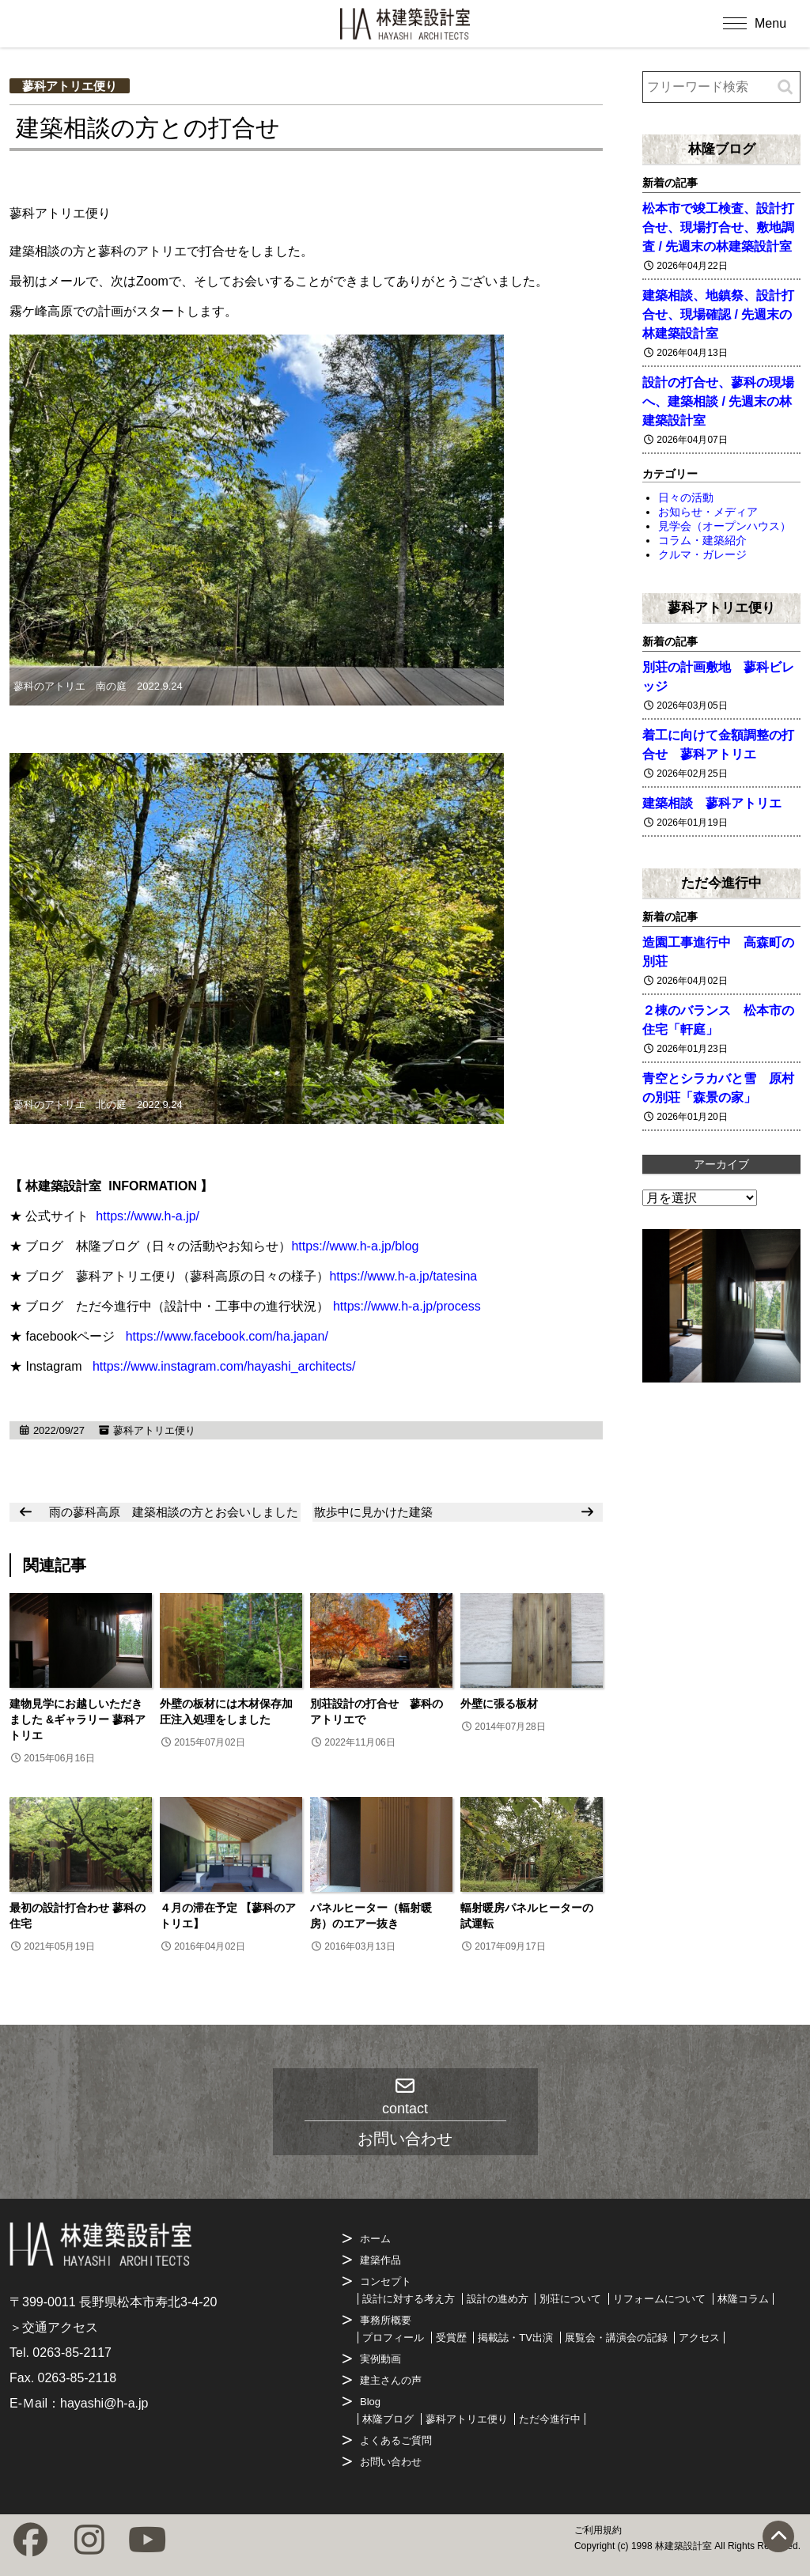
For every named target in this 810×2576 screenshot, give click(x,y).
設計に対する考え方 (408, 2299)
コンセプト (385, 2281)
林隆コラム (743, 2299)
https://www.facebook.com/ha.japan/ (227, 1336)
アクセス (699, 2337)
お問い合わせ (391, 2462)
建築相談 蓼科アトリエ (712, 803)
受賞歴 (451, 2337)
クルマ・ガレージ (702, 554)
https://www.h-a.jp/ (147, 1216)
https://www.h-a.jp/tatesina (403, 1276)
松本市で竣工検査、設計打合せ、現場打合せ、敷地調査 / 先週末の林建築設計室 (718, 227)
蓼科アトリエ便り (69, 86)
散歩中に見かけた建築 (373, 1512)
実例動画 (380, 2359)
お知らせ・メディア (708, 511)
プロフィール (393, 2337)
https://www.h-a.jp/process (407, 1306)
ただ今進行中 (721, 883)
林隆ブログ (721, 149)
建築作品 (380, 2260)
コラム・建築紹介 (702, 540)
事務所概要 (385, 2320)
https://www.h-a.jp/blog (354, 1246)
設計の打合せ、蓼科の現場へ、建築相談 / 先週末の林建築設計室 (718, 401)
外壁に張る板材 (504, 1703)
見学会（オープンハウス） (724, 526)
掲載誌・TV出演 (515, 2337)
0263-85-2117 (72, 2352)
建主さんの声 (391, 2380)
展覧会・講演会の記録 (616, 2337)
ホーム (375, 2239)
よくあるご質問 (396, 2440)
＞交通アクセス (53, 2327)
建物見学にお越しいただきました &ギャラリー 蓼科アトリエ (77, 1719)
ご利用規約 (598, 2530)
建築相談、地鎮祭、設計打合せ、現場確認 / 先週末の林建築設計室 (718, 314)
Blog (370, 2402)
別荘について (570, 2299)
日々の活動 (685, 497)
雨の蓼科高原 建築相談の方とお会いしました (173, 1512)
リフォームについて (659, 2299)
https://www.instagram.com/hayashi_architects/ (224, 1366)
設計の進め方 (497, 2299)
